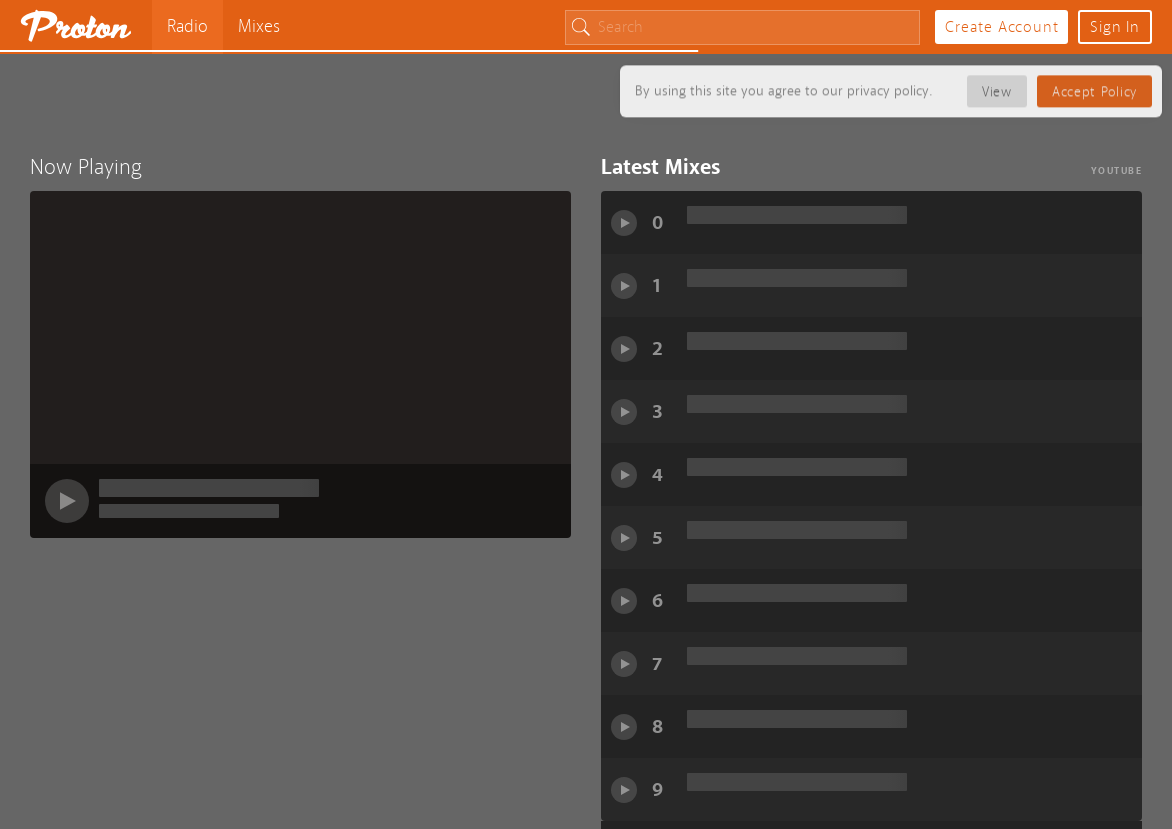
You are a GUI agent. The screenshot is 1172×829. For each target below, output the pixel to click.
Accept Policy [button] (1094, 88)
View (997, 88)
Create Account (1001, 27)
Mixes (259, 26)
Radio (187, 26)
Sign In (1115, 27)
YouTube (1117, 170)
